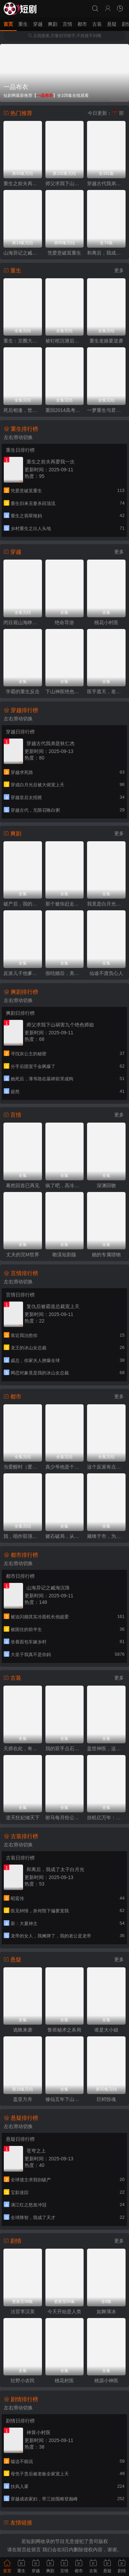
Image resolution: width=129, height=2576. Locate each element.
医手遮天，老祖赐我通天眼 (106, 691)
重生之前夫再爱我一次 (22, 183)
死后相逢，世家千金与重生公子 (22, 410)
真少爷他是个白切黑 (64, 1467)
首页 (8, 24)
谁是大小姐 (106, 2030)
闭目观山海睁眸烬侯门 (22, 622)
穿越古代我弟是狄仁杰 (106, 183)
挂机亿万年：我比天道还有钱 (106, 1817)
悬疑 (112, 24)
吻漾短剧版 (64, 1254)
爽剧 (52, 24)
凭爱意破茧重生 (64, 253)
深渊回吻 (106, 1185)
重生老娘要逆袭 (106, 341)
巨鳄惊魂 (106, 2099)
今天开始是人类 (64, 2311)
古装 (97, 24)
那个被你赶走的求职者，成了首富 (64, 904)
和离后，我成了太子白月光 (106, 253)
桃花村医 (64, 2380)
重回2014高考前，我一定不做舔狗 (64, 410)
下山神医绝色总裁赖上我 (64, 691)
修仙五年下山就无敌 (64, 2099)
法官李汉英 (23, 2311)
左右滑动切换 (18, 437)
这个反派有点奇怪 (106, 1467)
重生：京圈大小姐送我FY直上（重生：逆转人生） (22, 341)
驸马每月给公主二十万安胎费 (64, 1817)
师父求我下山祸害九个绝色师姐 (64, 183)
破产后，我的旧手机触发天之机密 (22, 904)
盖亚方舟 (22, 2099)
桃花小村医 (106, 622)
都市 (82, 24)
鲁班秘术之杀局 (64, 2030)
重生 (23, 24)
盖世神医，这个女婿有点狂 (106, 1748)
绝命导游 (64, 622)
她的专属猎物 (106, 1254)
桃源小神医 (106, 2380)
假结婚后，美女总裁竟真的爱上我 (64, 973)
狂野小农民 (23, 2380)
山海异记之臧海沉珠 (22, 253)
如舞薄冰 (106, 2311)
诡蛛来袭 (22, 2030)
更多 (119, 270)
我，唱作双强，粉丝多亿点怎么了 (22, 1536)
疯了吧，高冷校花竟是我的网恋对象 (64, 1185)
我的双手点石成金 (64, 1748)
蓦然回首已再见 (23, 1185)
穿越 (38, 24)
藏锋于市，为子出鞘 (106, 1536)
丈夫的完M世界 (22, 1254)
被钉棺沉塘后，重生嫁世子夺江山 (64, 341)
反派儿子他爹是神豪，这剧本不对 (22, 973)
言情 (67, 24)
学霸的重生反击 (23, 691)
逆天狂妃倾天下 (23, 1817)
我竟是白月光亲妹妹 (106, 904)
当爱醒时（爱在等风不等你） (22, 1467)
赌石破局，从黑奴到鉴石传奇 (64, 1536)
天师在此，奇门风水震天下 (22, 1748)
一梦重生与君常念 (106, 410)
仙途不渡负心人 (106, 973)
